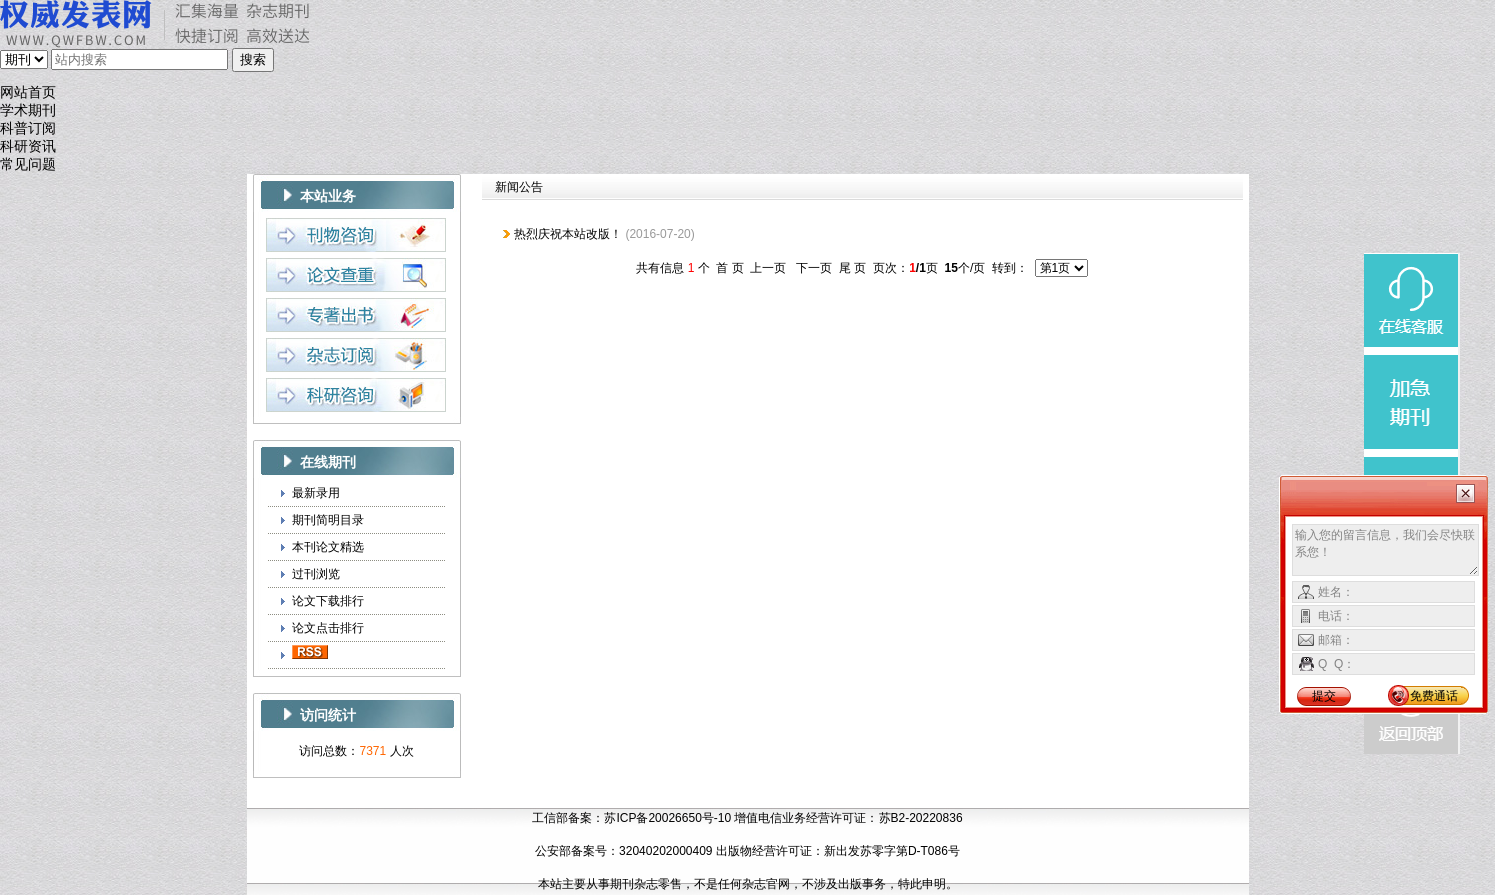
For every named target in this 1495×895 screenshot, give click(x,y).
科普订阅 (28, 128)
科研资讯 (28, 146)
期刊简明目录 (328, 520)
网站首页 (28, 92)
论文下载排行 (328, 601)
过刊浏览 (316, 574)
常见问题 (28, 164)
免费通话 (1434, 696)
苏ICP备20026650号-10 (667, 818)
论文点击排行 (328, 628)
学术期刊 (28, 110)
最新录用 (316, 493)
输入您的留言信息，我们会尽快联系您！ (1385, 550)
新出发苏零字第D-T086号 (892, 851)
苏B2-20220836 (921, 818)
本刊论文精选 (328, 547)
